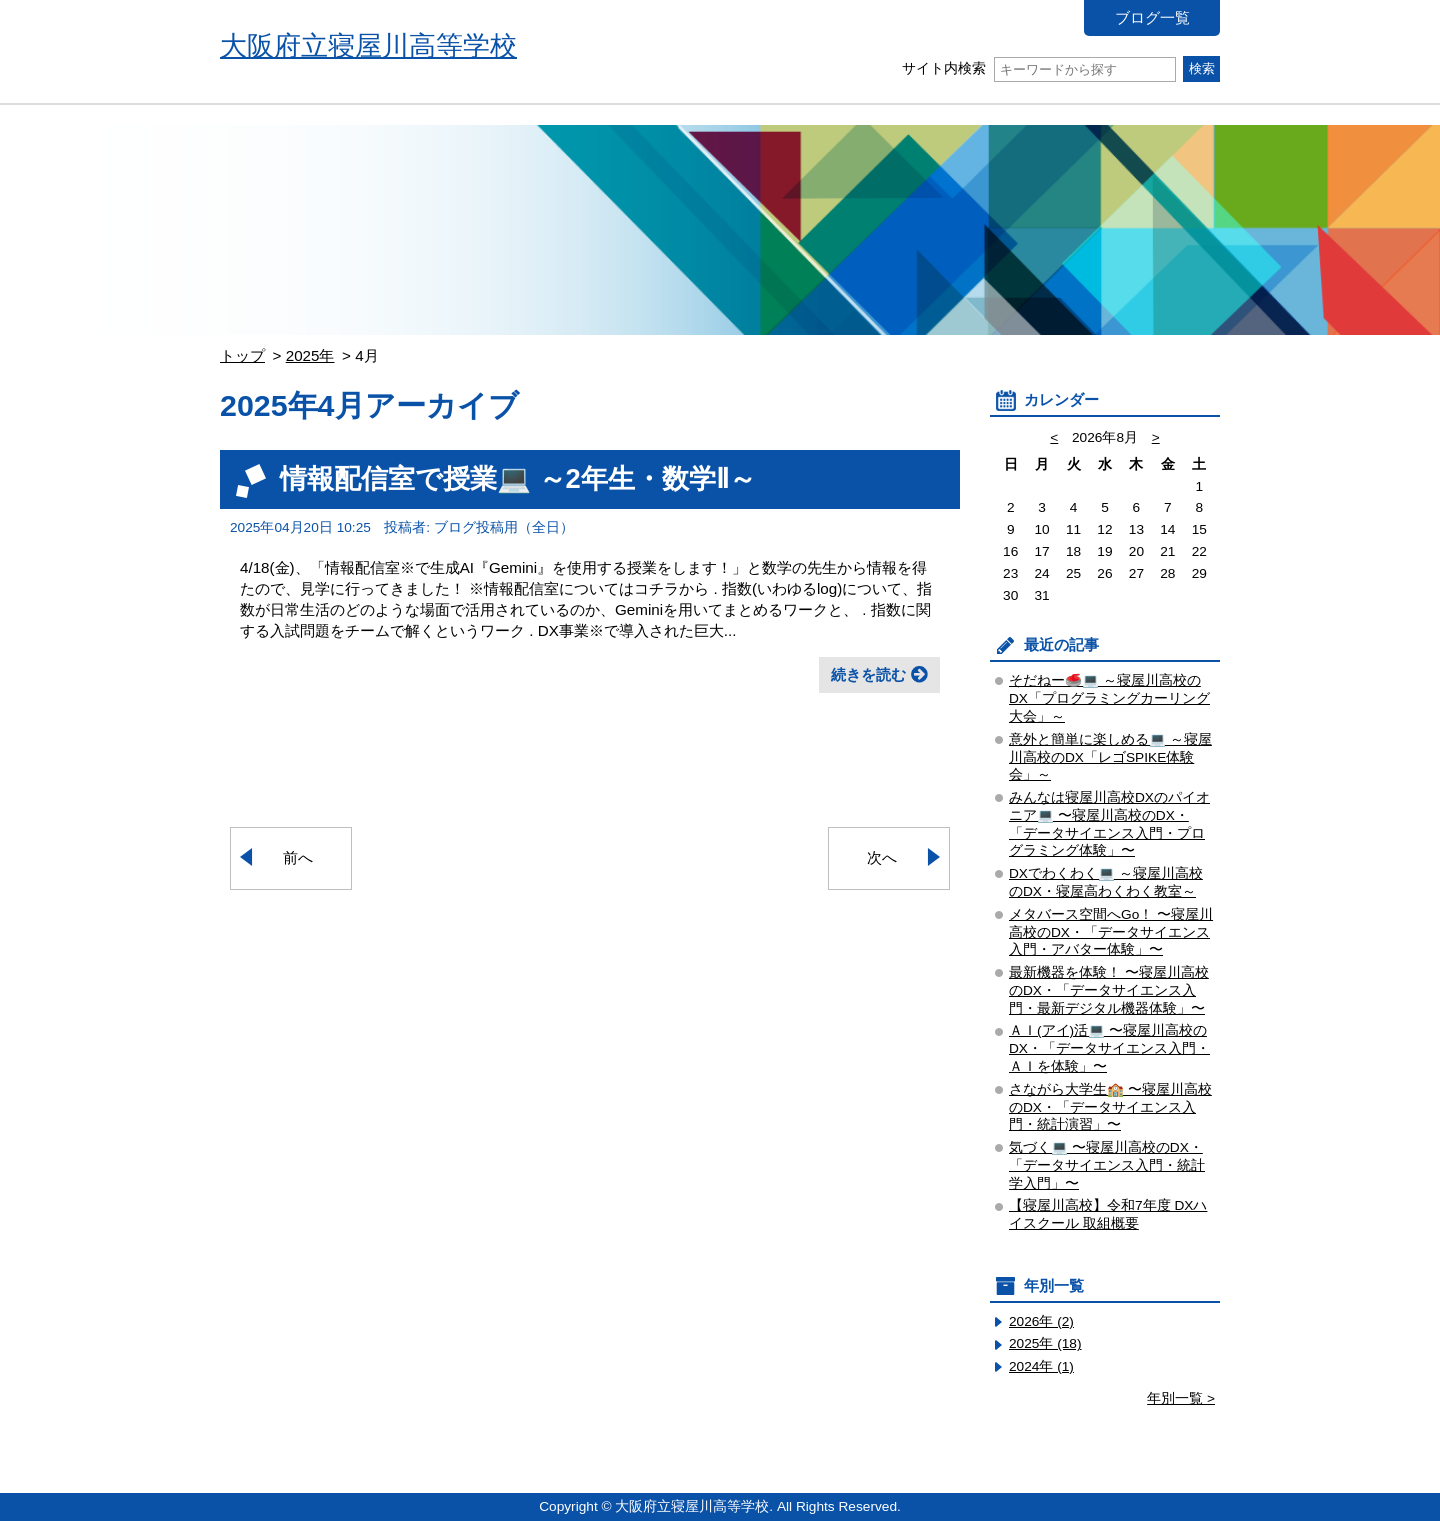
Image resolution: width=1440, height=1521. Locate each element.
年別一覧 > (1181, 1398)
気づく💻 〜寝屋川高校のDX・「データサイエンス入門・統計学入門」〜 (1107, 1165)
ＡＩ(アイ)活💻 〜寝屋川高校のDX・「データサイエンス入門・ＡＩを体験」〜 (1109, 1048)
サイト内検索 (1038, 68)
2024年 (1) (1041, 1366)
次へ (882, 857)
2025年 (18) (1045, 1343)
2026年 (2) (1041, 1321)
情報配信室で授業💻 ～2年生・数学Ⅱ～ (518, 478)
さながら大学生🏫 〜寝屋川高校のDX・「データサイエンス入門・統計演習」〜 (1110, 1107)
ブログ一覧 (1152, 17)
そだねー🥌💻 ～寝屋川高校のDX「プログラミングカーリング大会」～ (1109, 698)
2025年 (310, 355)
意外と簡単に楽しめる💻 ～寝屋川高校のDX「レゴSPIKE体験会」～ (1110, 757)
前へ (298, 857)
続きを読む (868, 674)
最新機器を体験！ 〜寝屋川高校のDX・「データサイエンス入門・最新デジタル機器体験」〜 (1109, 990)
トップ (242, 355)
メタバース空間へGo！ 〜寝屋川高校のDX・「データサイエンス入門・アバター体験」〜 (1111, 932)
